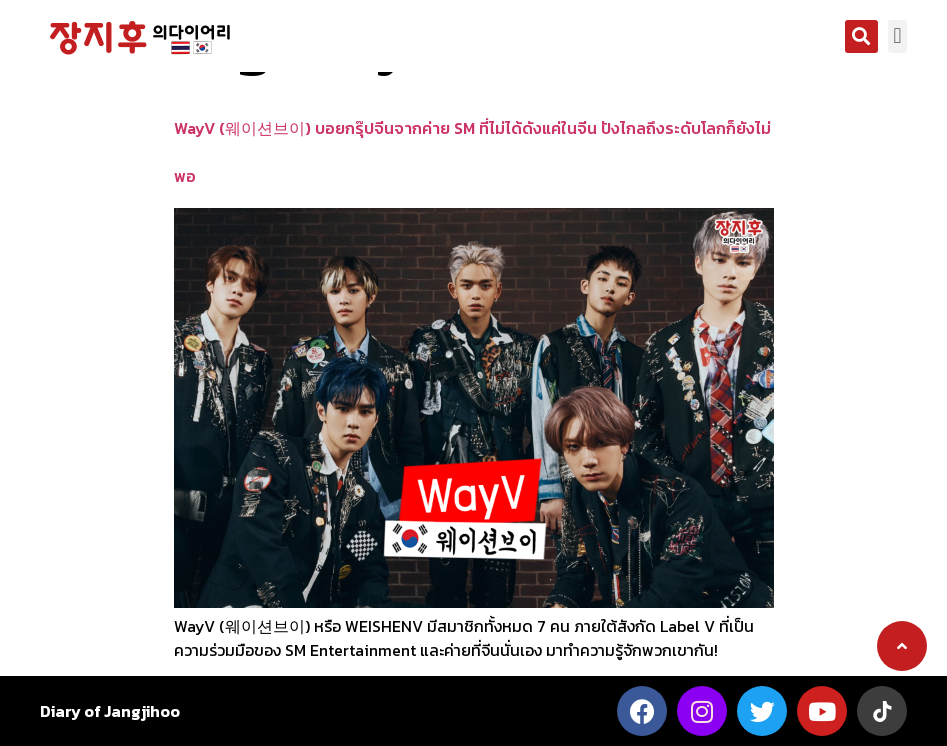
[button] (861, 36)
